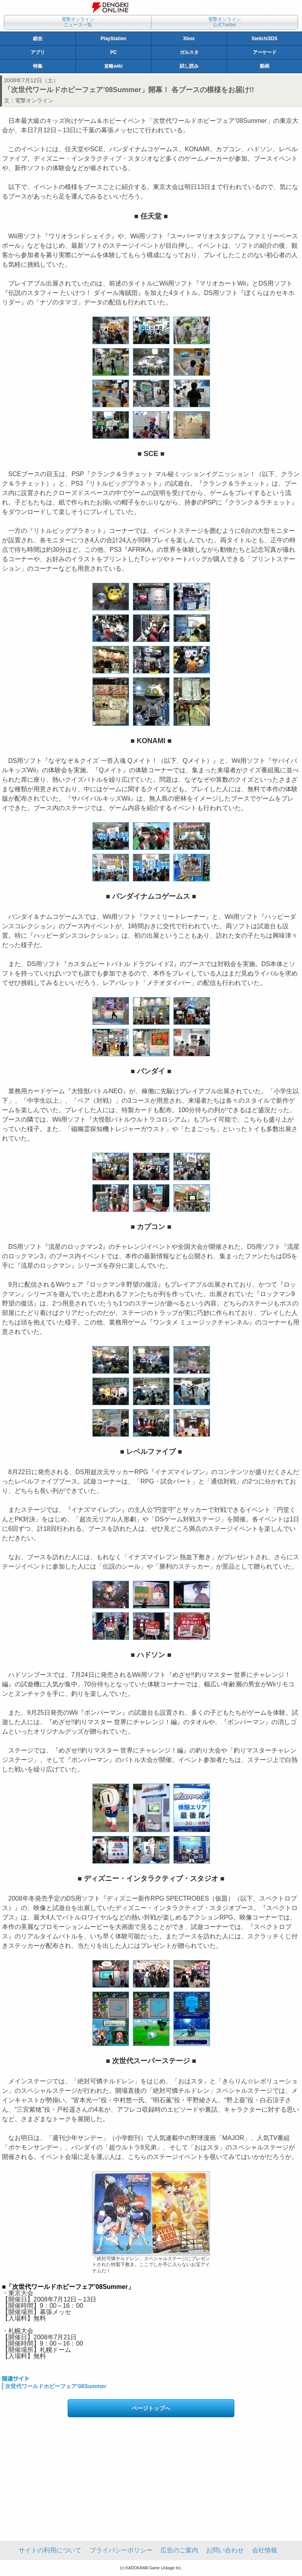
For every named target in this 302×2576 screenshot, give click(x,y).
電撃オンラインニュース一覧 (77, 22)
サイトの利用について (49, 2550)
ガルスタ (189, 52)
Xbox (189, 38)
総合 (37, 38)
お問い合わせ (225, 2550)
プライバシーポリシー (121, 2550)
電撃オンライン (34, 100)
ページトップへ (151, 2408)
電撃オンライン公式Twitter (224, 22)
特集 (37, 66)
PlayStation (113, 38)
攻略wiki (113, 66)
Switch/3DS (264, 38)
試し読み (189, 66)
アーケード (264, 52)
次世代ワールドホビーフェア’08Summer (55, 2386)
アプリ (38, 52)
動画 (264, 66)
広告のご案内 (179, 2550)
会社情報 (264, 2550)
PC (113, 52)
